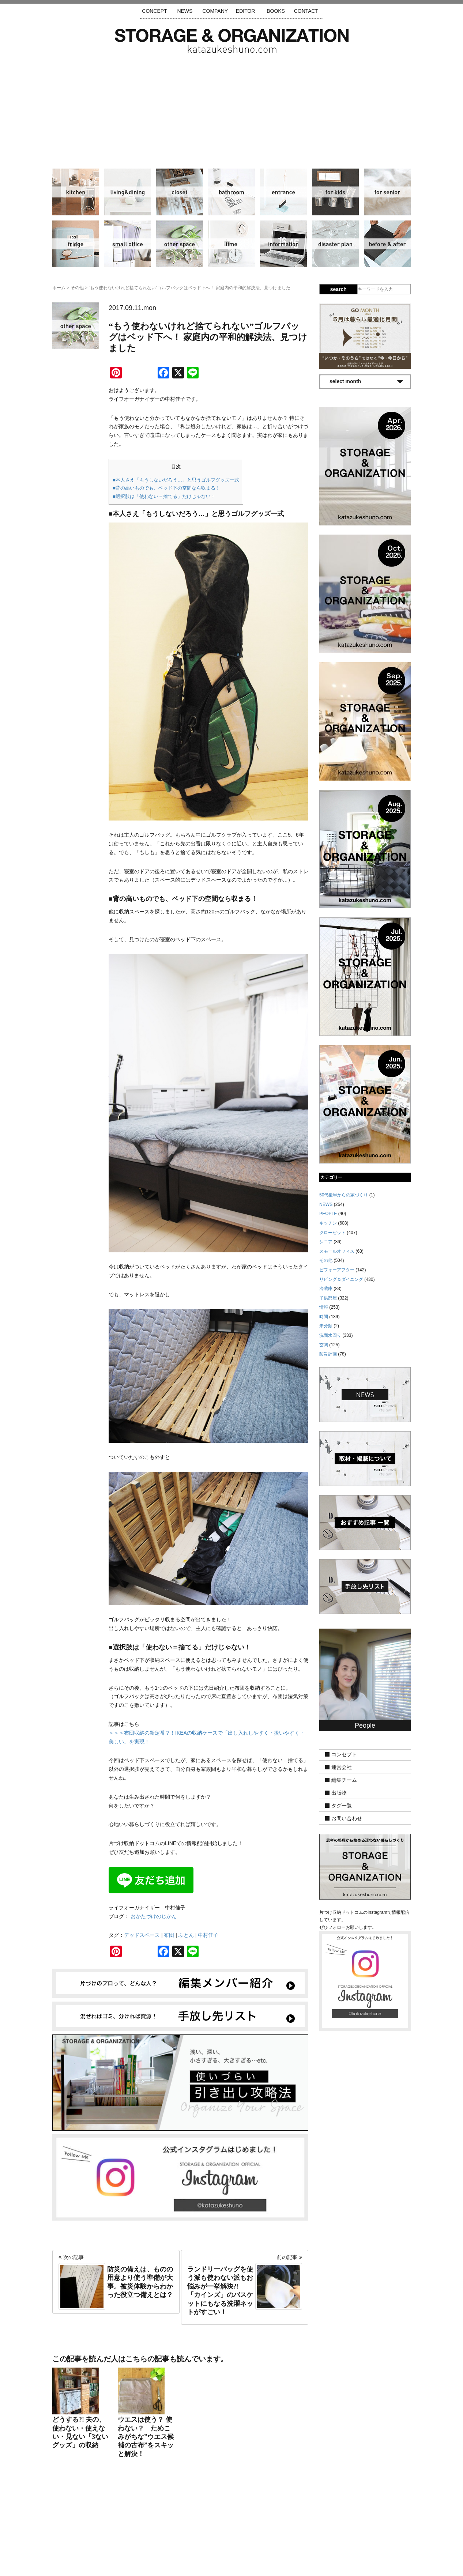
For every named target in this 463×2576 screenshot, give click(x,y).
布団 (169, 1935)
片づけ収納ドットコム (232, 41)
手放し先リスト (178, 2532)
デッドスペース (142, 1935)
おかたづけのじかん (154, 1916)
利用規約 (330, 2532)
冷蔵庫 (75, 243)
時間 (231, 243)
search (338, 289)
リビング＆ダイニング (127, 192)
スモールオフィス (127, 243)
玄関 (283, 192)
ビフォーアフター (387, 243)
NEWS (184, 11)
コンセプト (344, 1754)
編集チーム (344, 1780)
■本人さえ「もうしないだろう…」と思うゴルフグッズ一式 (176, 480)
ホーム (58, 287)
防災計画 (335, 243)
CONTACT (306, 11)
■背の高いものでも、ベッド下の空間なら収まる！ (166, 488)
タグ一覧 (341, 1806)
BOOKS (276, 11)
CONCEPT (154, 11)
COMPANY (215, 11)
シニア (387, 192)
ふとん (186, 1935)
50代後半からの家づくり (343, 1195)
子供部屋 (335, 192)
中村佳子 (208, 1935)
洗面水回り (231, 192)
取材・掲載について (253, 2532)
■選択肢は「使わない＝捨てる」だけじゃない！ (164, 496)
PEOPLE (328, 1213)
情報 (283, 243)
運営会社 (341, 1767)
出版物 (339, 1793)
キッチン (75, 192)
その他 (179, 243)
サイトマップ (138, 2532)
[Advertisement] (231, 108)
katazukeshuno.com (231, 2561)
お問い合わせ (346, 1818)
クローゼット (179, 192)
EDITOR (245, 11)
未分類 (325, 1325)
